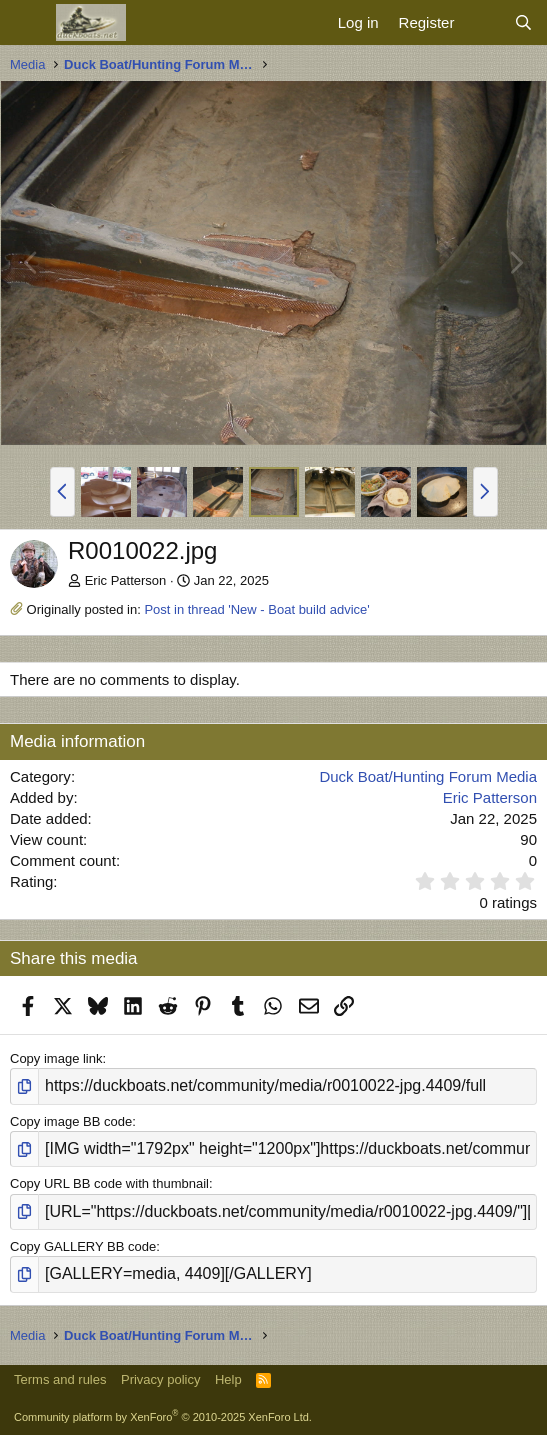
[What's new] (483, 22)
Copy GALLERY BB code (83, 1246)
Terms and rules (60, 1379)
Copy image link (56, 1058)
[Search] (523, 22)
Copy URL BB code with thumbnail (109, 1183)
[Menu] (27, 23)
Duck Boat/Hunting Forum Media (428, 776)
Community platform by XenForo (163, 1417)
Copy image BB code (71, 1121)
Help (228, 1379)
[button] (62, 492)
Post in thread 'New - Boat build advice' (256, 609)
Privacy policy (160, 1379)
